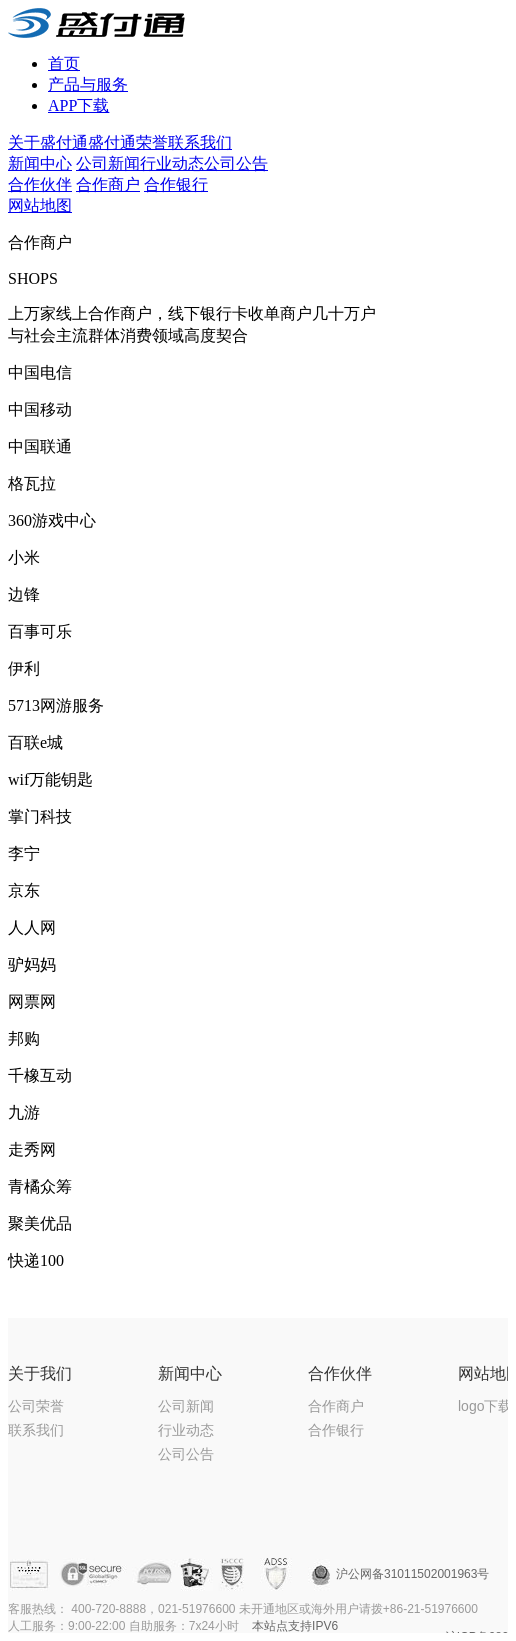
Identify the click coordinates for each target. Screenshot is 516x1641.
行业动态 (172, 163)
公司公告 (236, 163)
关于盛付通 (48, 142)
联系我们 (200, 142)
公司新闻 (108, 163)
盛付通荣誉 (128, 142)
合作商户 (108, 184)
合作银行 (176, 184)
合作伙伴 (40, 184)
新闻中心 (40, 163)
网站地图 (40, 205)
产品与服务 (88, 84)
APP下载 (78, 105)
